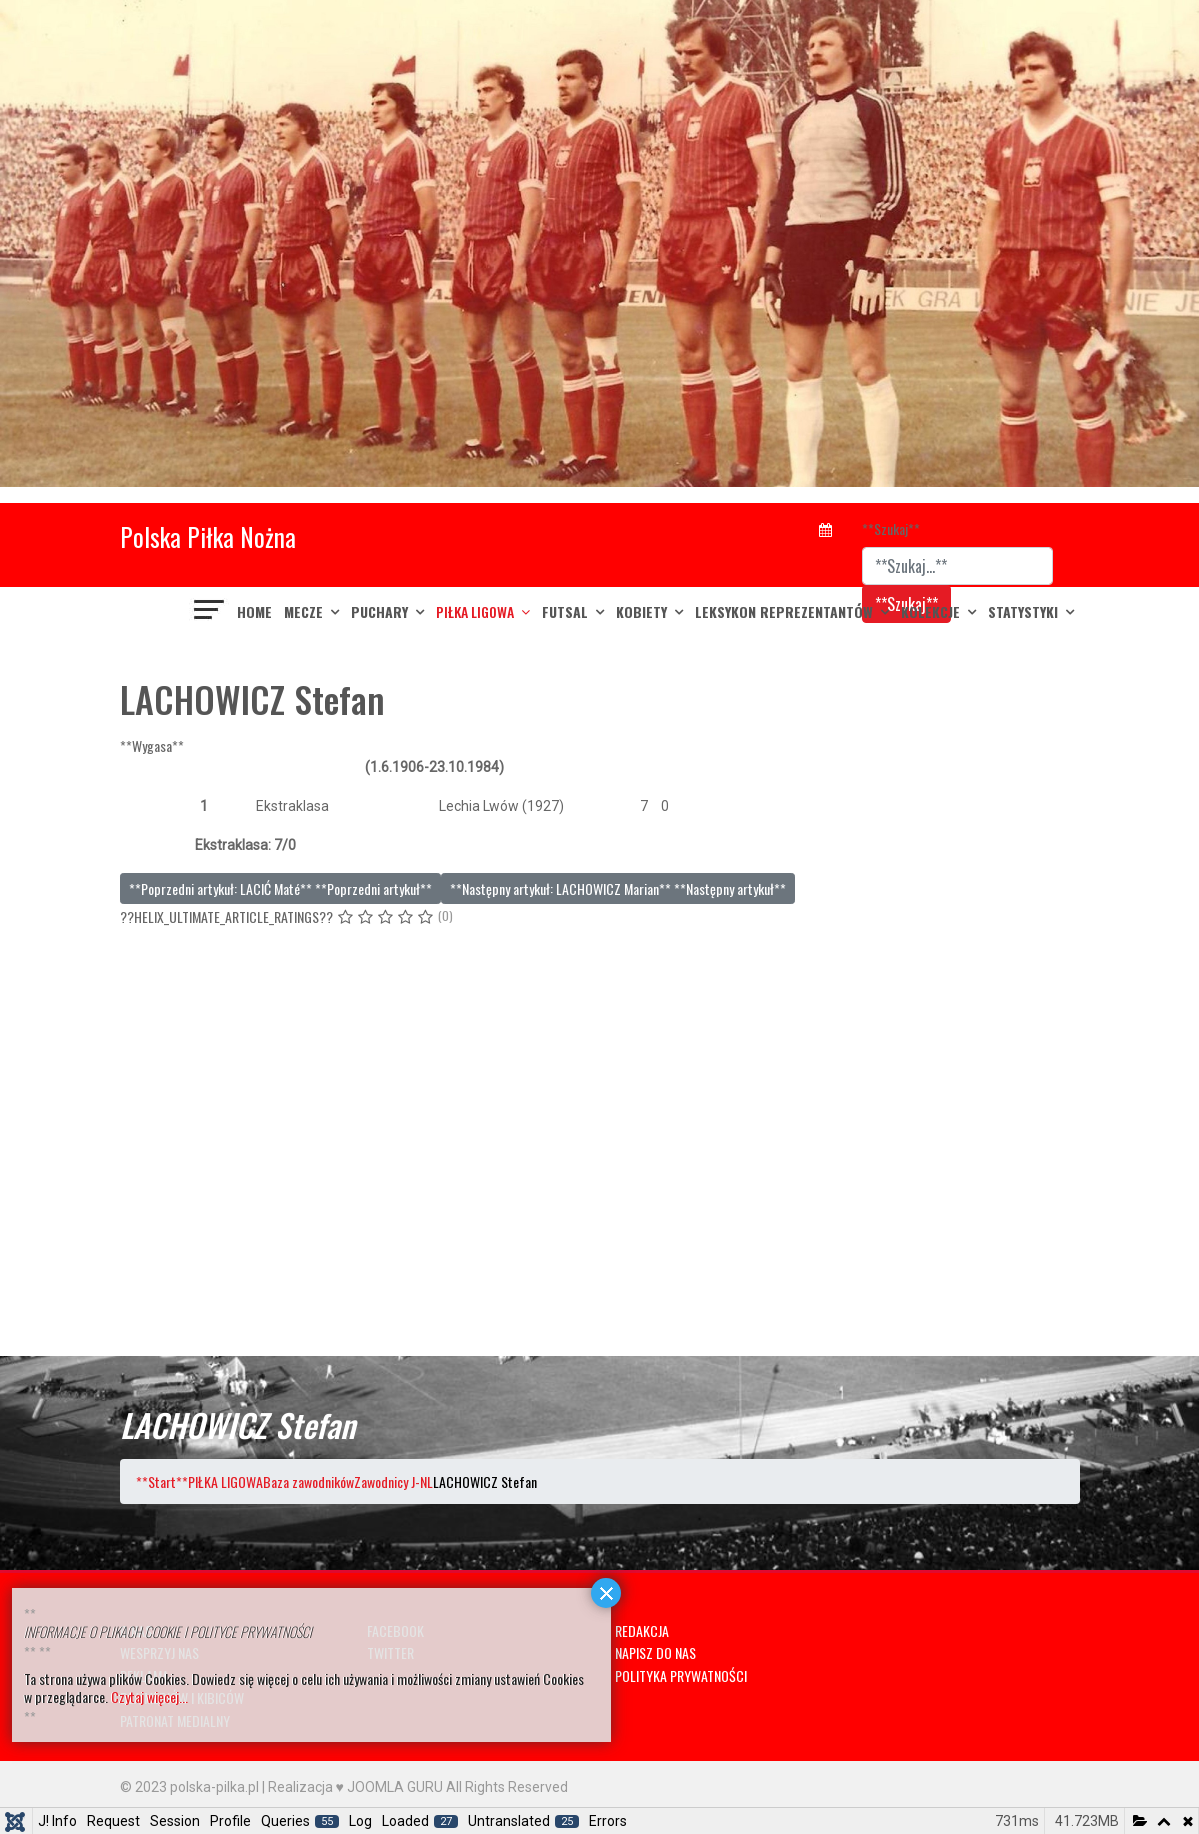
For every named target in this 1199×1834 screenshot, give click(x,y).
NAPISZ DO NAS (655, 1652)
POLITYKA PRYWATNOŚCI (681, 1675)
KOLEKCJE (930, 611)
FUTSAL (565, 611)
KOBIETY (641, 611)
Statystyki (1023, 611)
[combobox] (957, 566)
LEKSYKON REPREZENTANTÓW (784, 611)
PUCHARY (379, 611)
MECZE (303, 611)
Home (254, 611)
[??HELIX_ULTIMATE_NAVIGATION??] (210, 612)
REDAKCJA (642, 1630)
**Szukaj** (891, 528)
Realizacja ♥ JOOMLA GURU (355, 1787)
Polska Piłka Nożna (208, 536)
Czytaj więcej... (149, 1696)
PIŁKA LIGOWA (475, 611)
